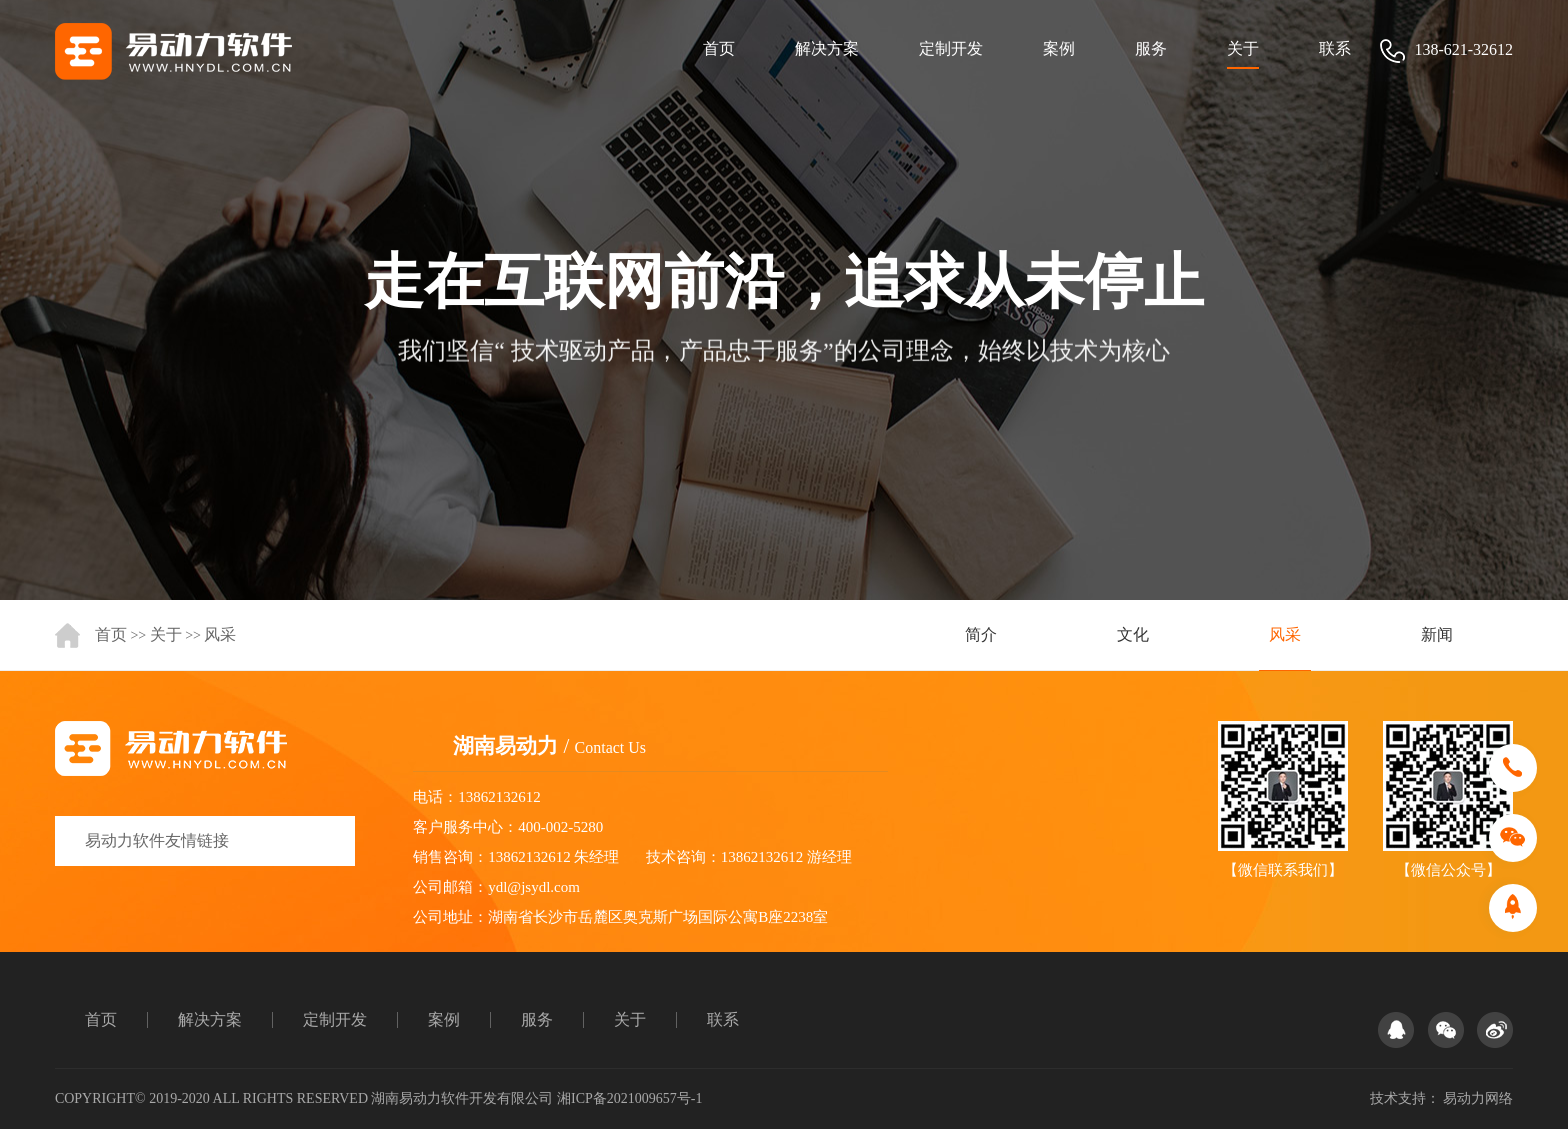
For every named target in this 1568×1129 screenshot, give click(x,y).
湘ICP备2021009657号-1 (629, 1098)
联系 (1335, 48)
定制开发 (951, 48)
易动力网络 (1478, 1098)
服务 (1151, 48)
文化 (1133, 634)
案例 (1059, 48)
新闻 (1437, 634)
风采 (220, 634)
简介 (981, 634)
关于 (1243, 48)
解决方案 (827, 48)
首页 (719, 48)
